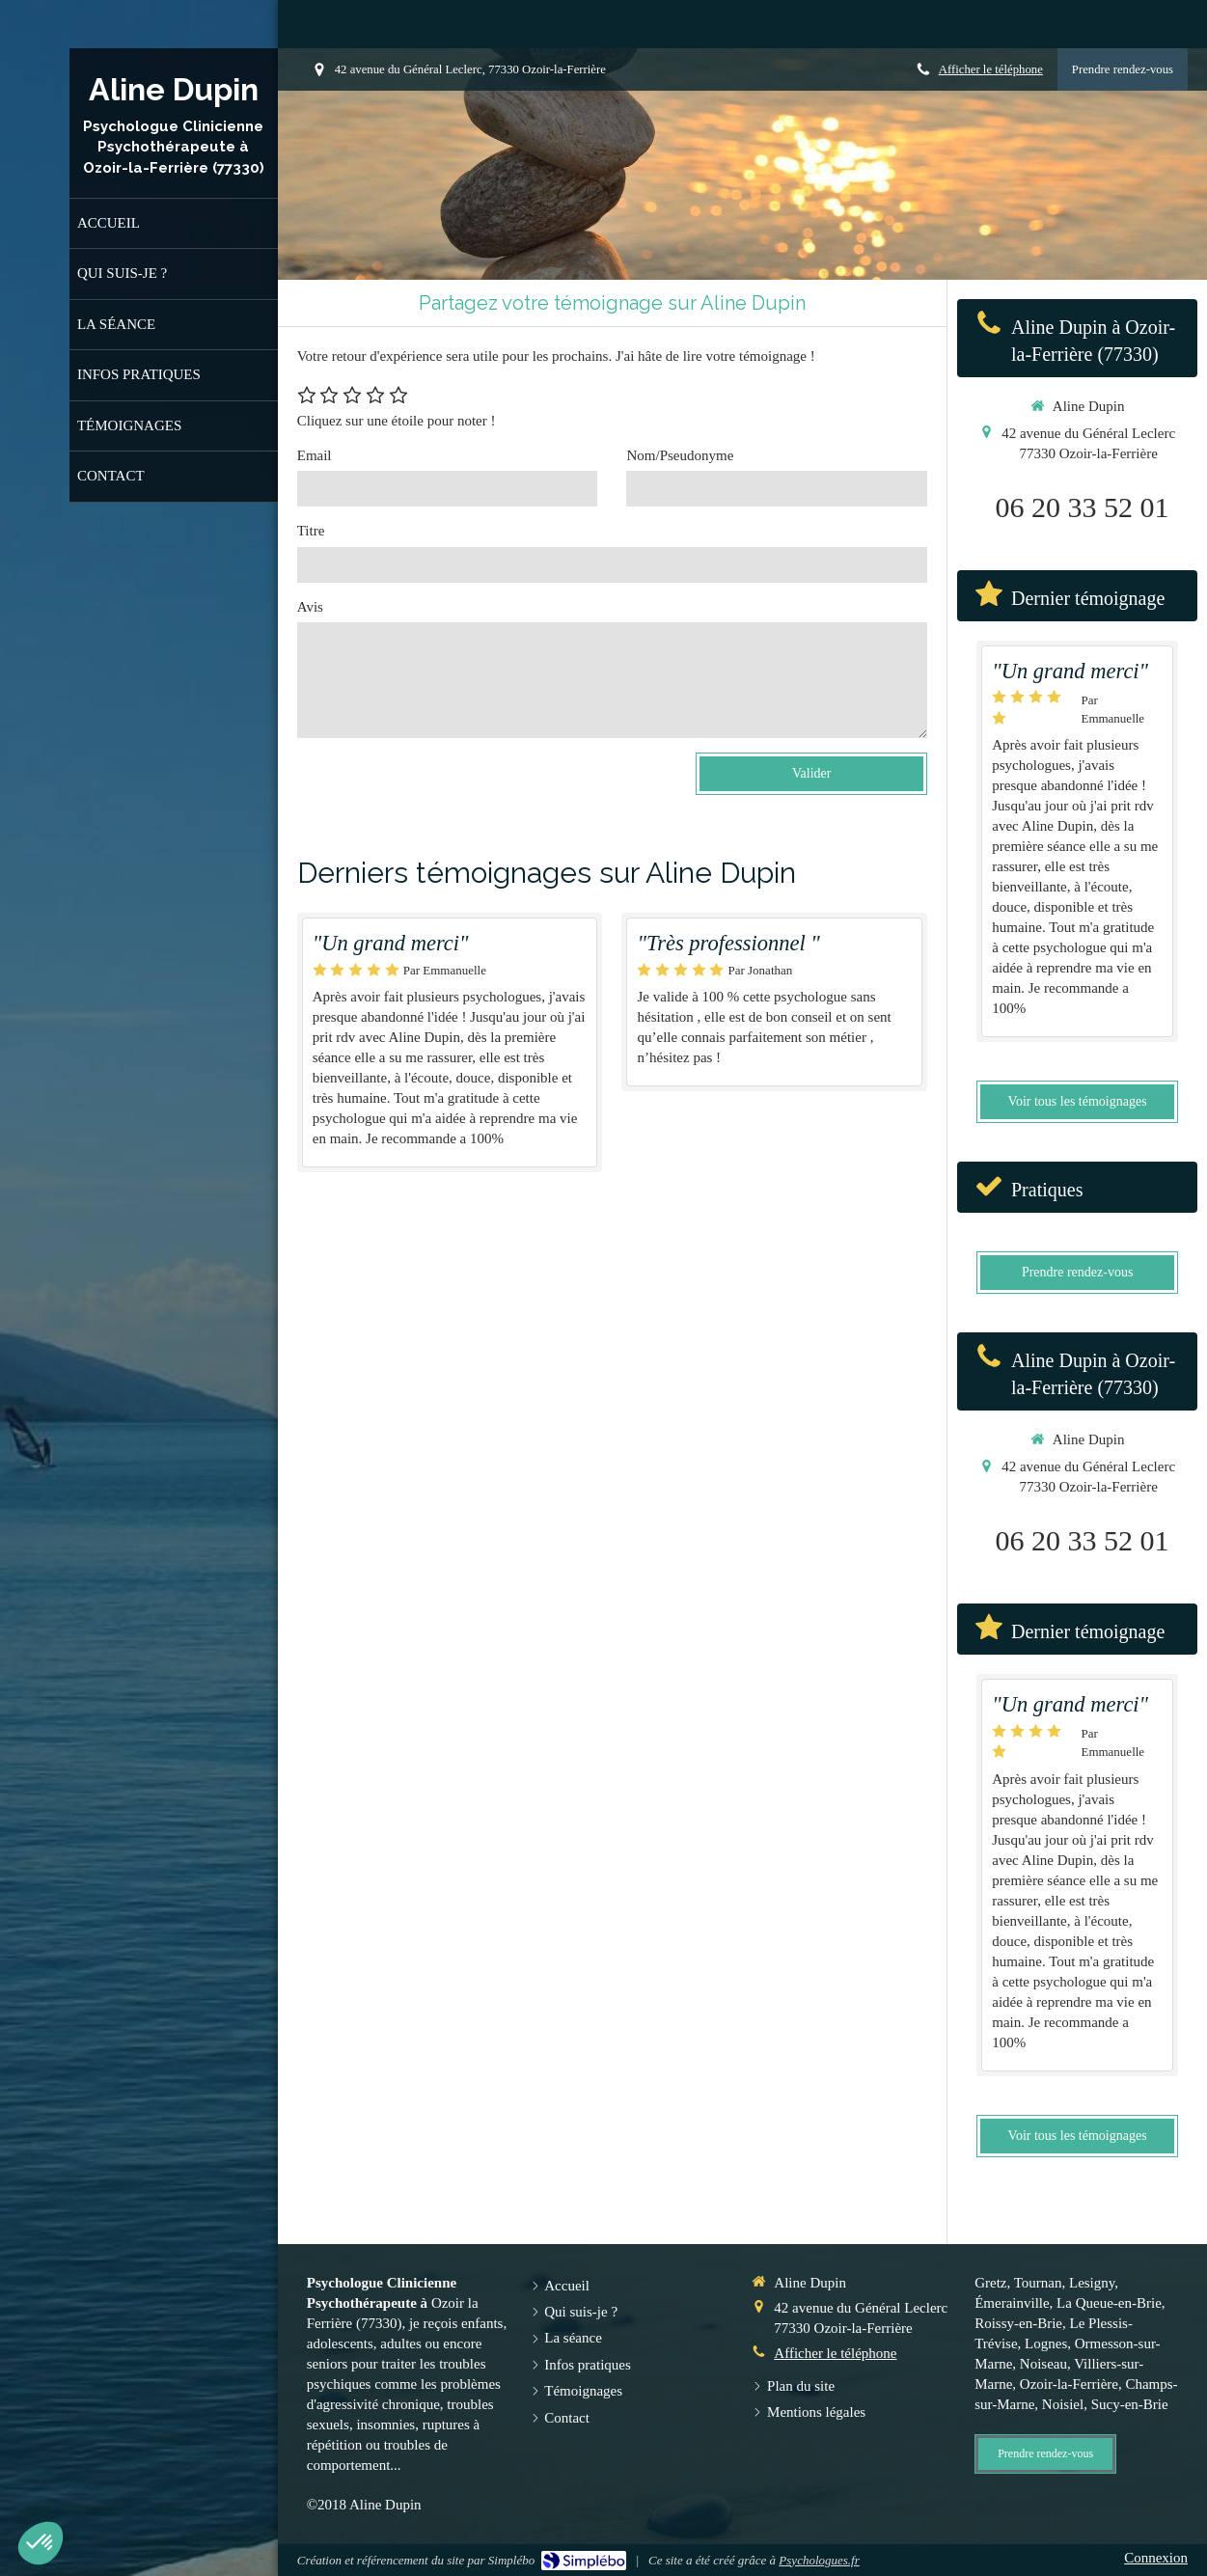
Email (314, 455)
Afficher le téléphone (991, 69)
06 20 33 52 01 (1082, 507)
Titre (311, 530)
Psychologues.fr (819, 2560)
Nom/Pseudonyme (679, 455)
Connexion (1156, 2557)
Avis (310, 607)
